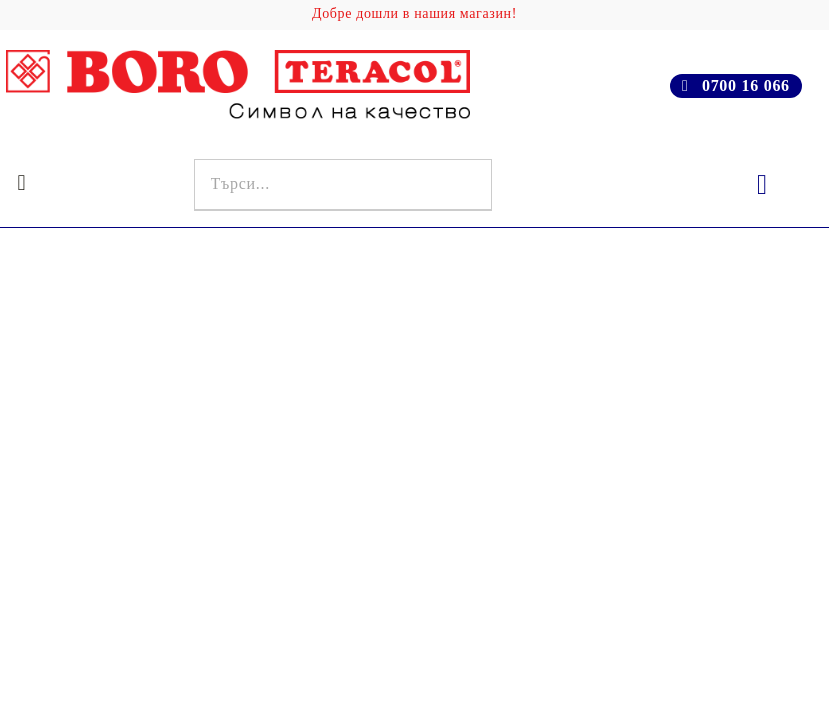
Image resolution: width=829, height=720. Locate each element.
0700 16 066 (746, 85)
